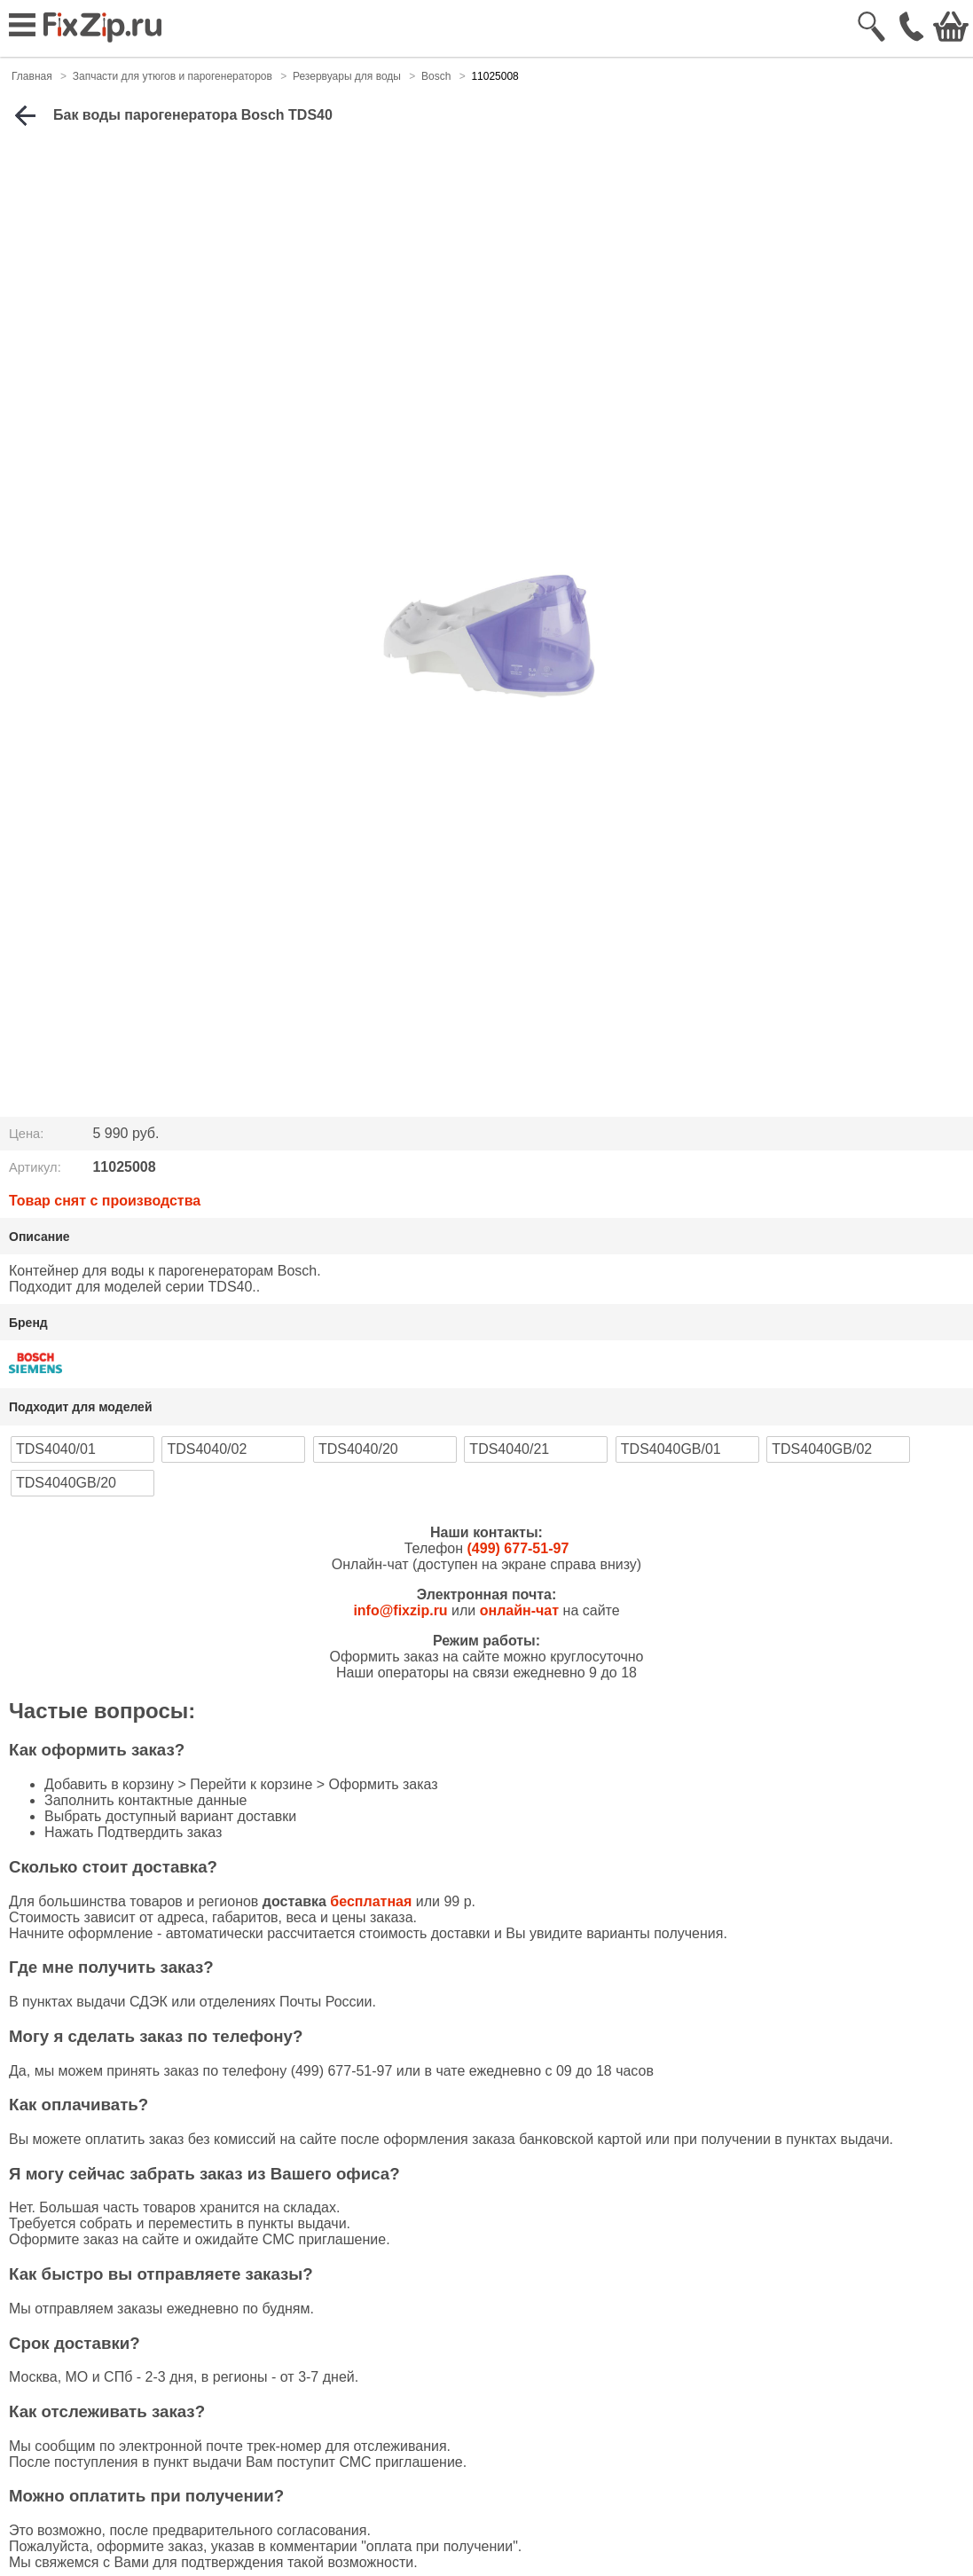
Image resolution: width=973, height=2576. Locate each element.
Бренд (28, 1322)
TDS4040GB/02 (822, 1449)
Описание (39, 1236)
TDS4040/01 (56, 1449)
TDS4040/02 (207, 1449)
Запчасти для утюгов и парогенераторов (172, 76)
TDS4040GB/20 (66, 1482)
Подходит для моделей (81, 1407)
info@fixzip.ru (400, 1610)
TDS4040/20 (358, 1449)
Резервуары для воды (347, 76)
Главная (32, 76)
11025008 (494, 76)
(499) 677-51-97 (518, 1548)
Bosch (436, 76)
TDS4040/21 (509, 1449)
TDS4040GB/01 (671, 1449)
